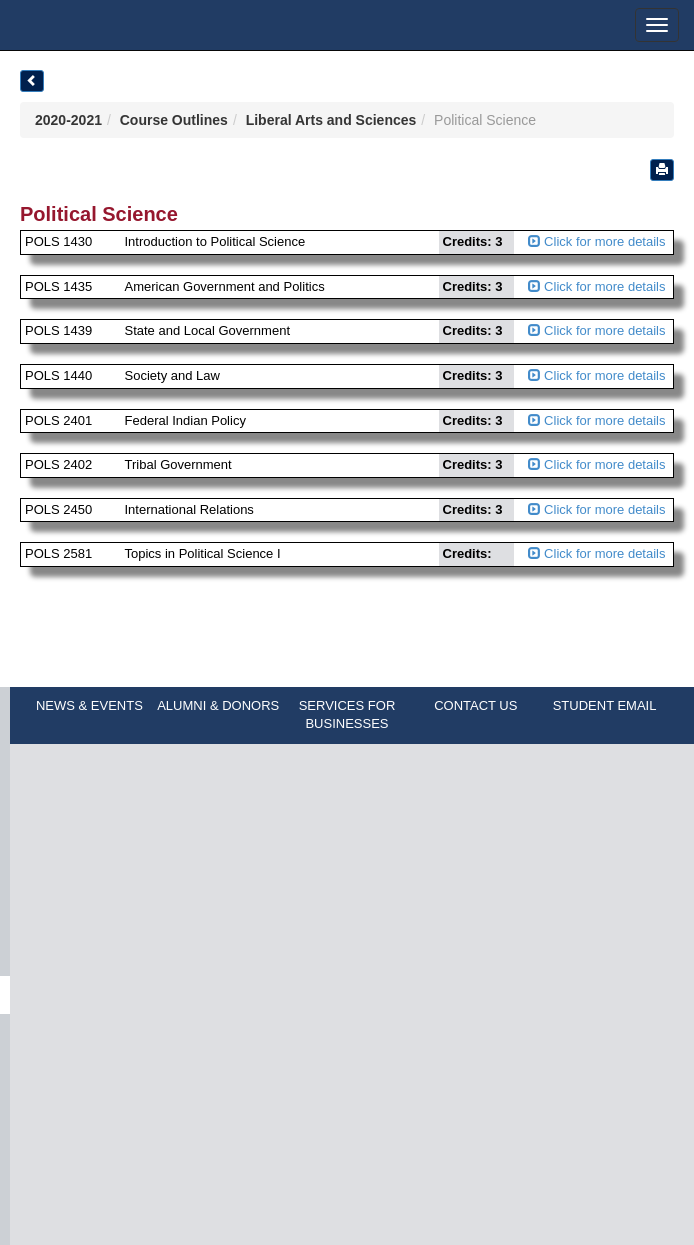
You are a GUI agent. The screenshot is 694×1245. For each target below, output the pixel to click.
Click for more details (597, 241)
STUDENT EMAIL (605, 705)
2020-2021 (68, 120)
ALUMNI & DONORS (218, 705)
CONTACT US (475, 705)
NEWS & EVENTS (89, 705)
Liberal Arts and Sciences (331, 120)
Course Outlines (174, 120)
